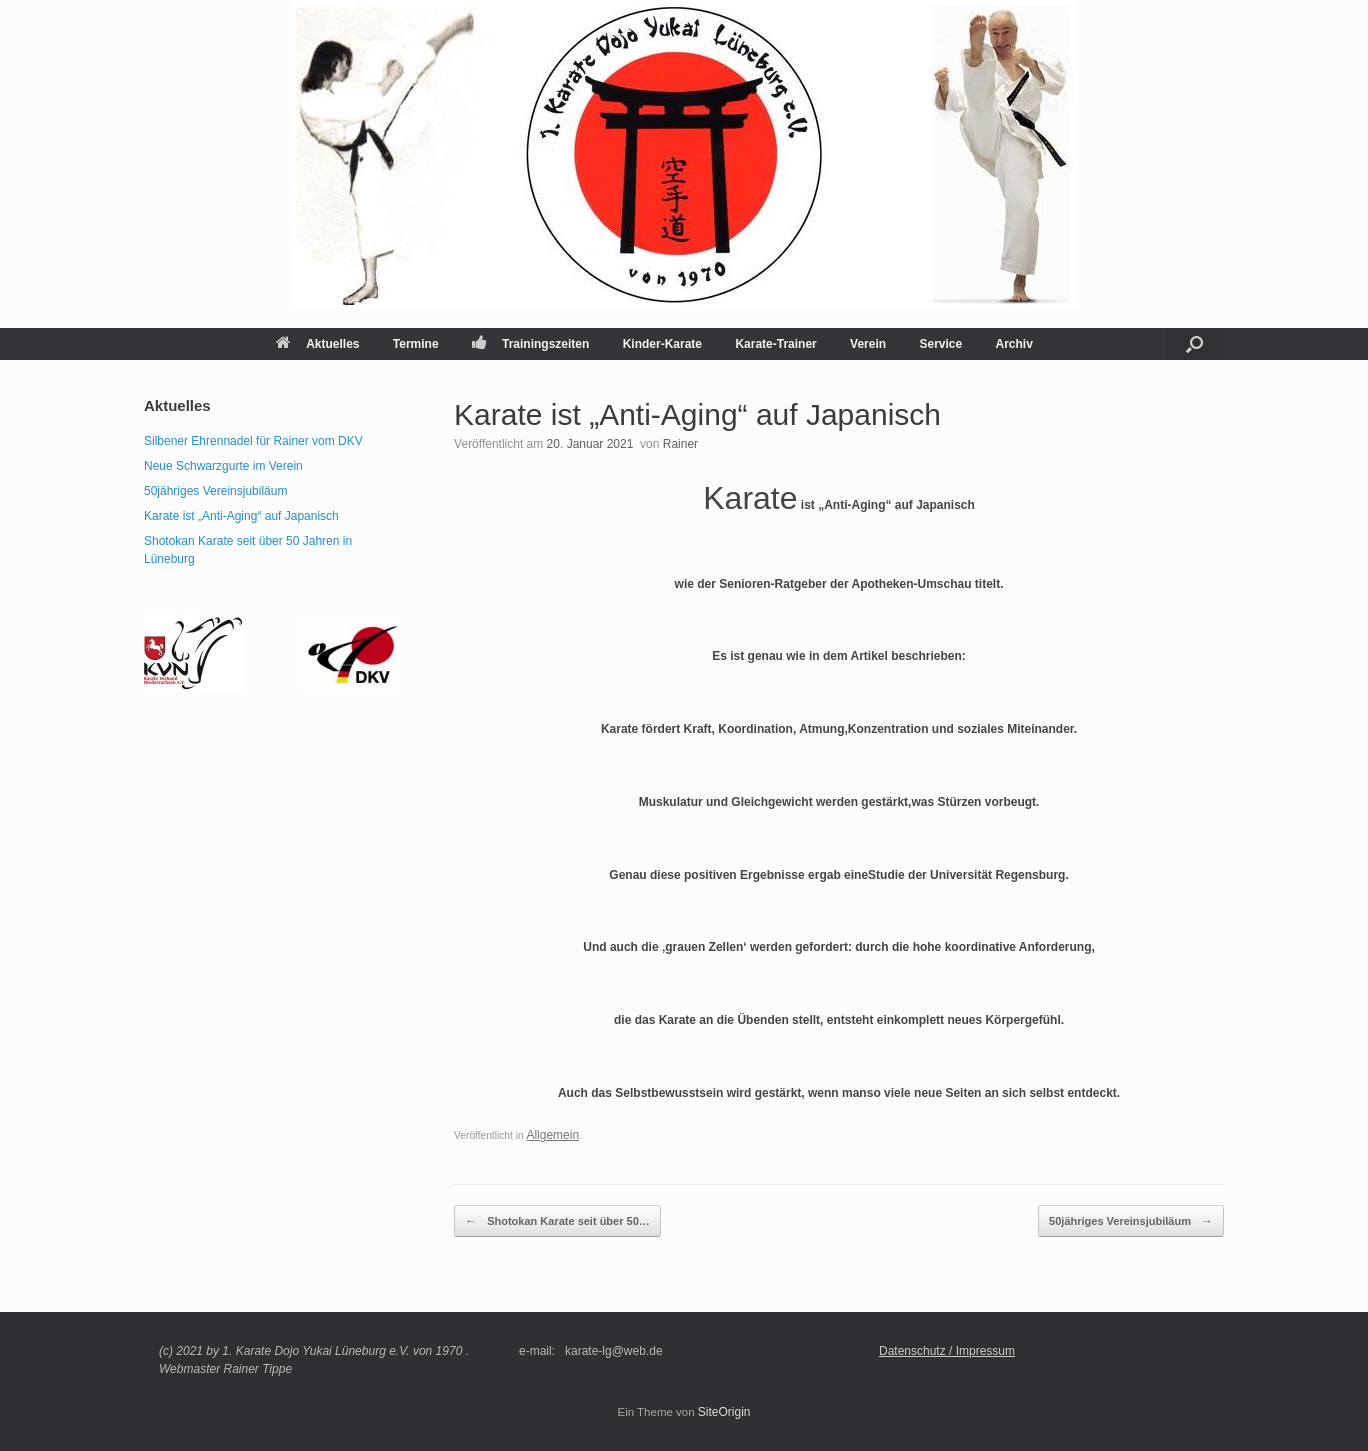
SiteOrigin (724, 1412)
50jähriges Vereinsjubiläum (1131, 1221)
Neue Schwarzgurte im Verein (223, 466)
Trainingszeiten (530, 344)
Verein (868, 344)
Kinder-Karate (662, 344)
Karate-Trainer (775, 344)
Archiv (1014, 344)
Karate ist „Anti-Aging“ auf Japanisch (241, 516)
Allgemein (552, 1135)
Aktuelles (317, 344)
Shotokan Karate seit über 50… (557, 1221)
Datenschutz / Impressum (947, 1351)
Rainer (680, 444)
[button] (1194, 344)
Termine (416, 344)
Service (940, 344)
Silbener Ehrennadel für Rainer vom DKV (253, 441)
